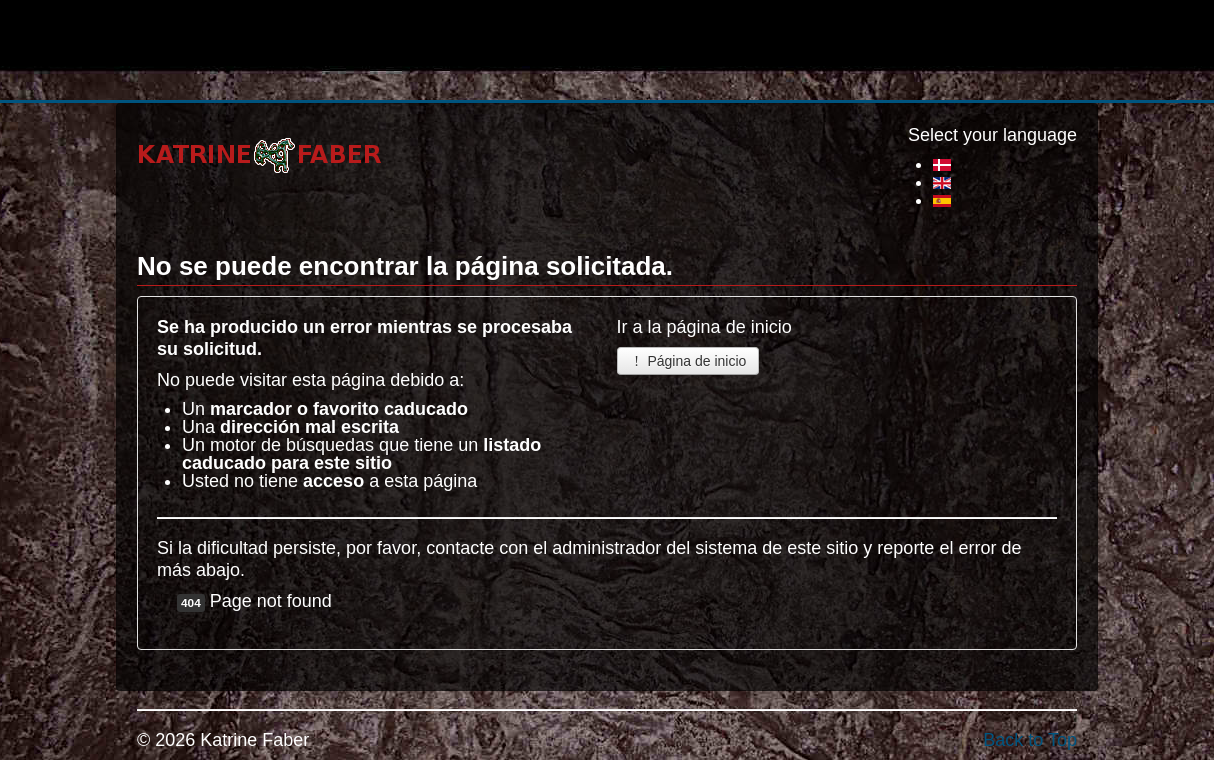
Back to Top (1030, 740)
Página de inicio (688, 361)
